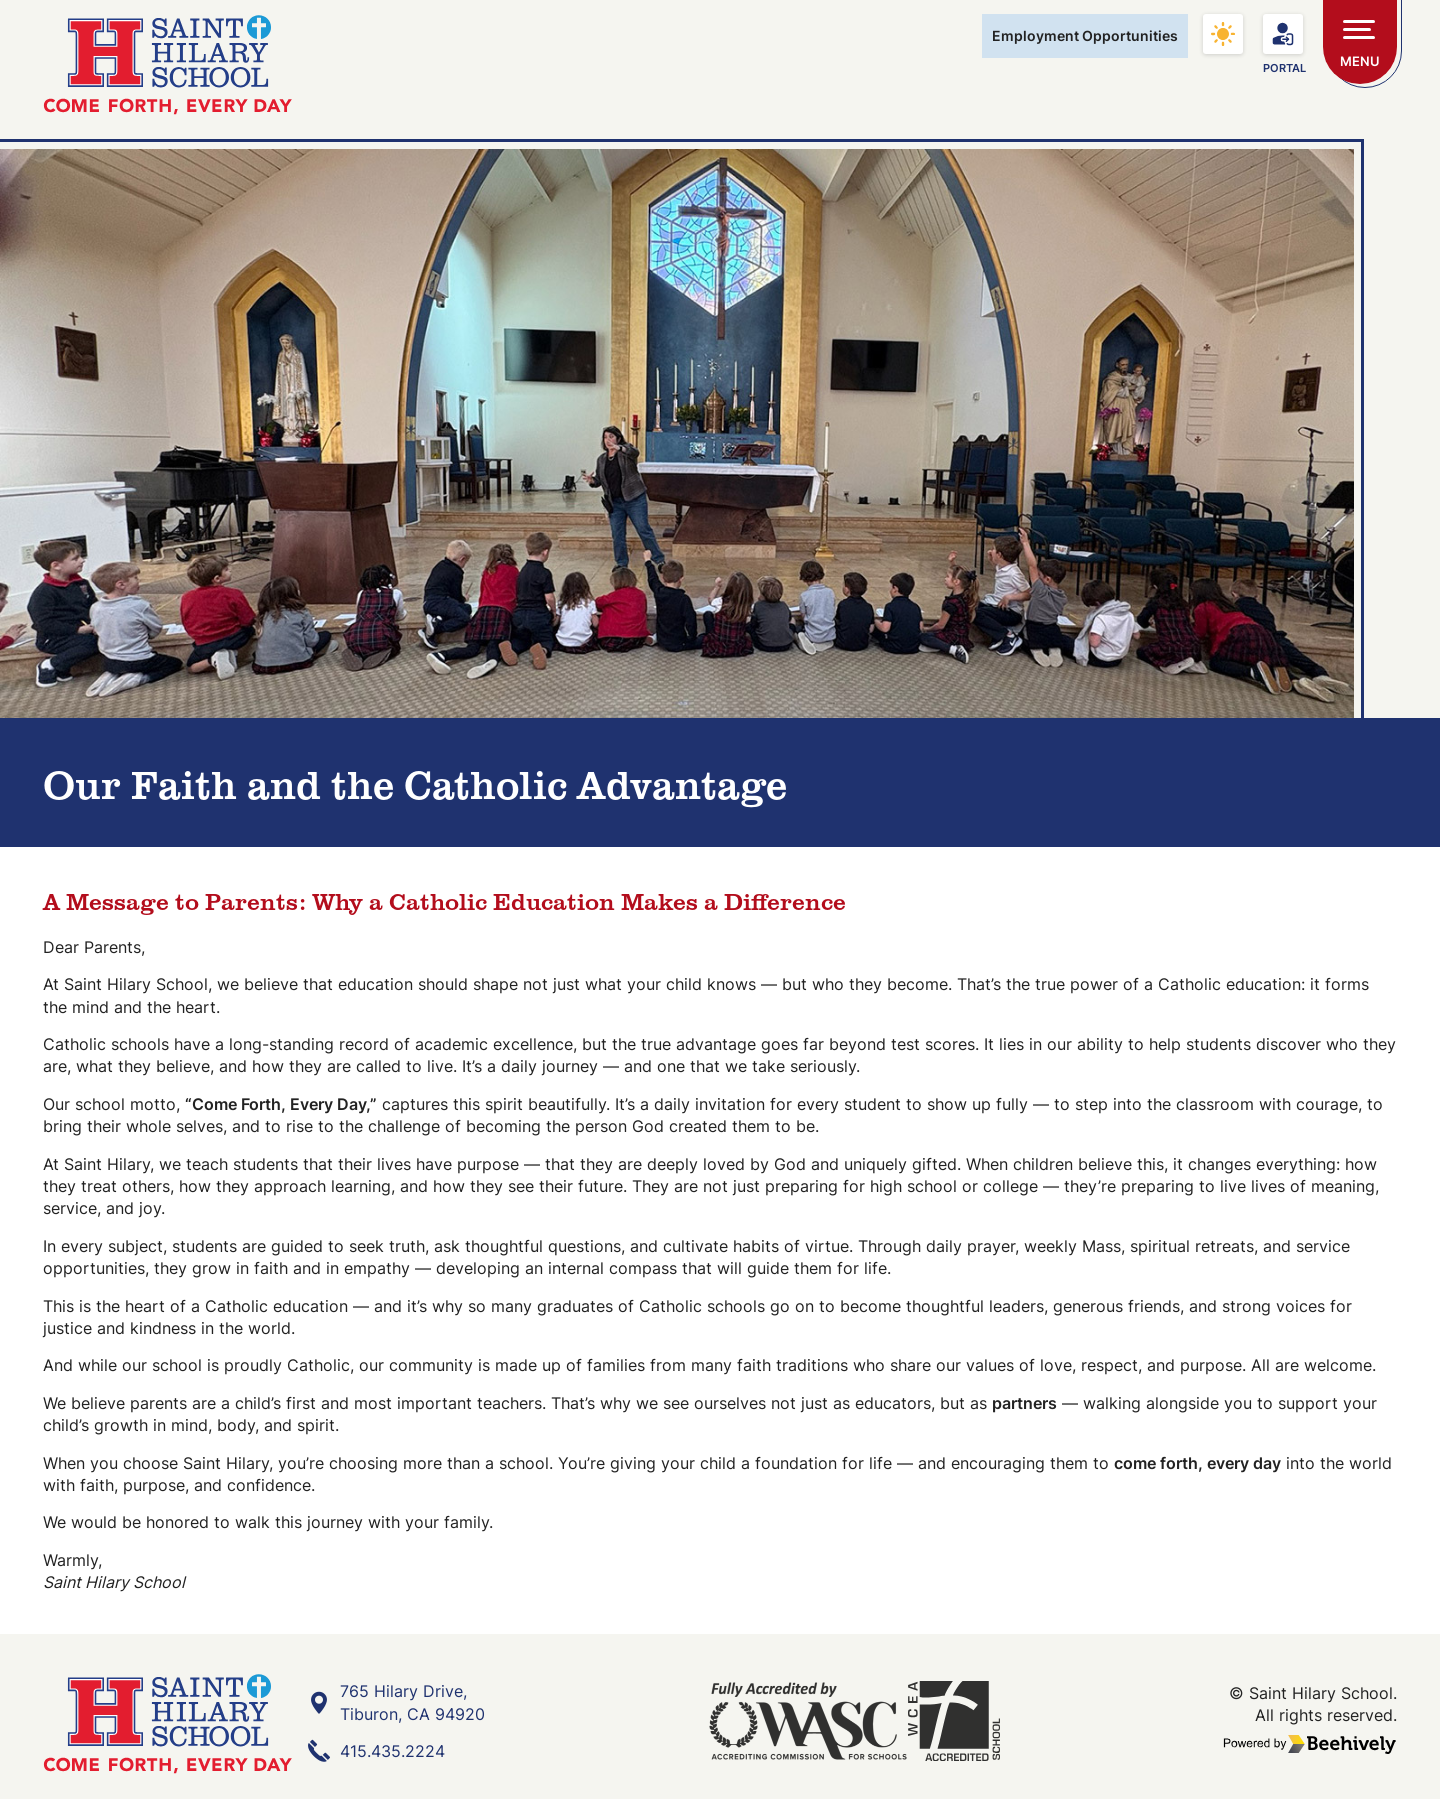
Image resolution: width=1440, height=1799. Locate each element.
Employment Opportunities (1085, 35)
